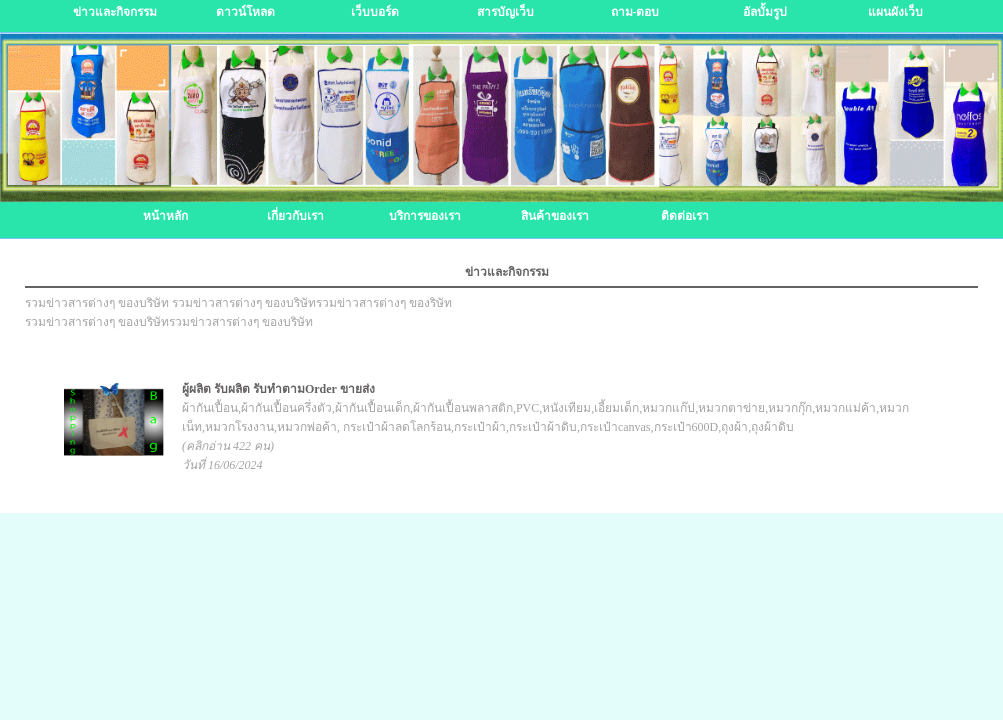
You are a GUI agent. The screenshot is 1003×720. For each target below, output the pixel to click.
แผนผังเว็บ (895, 12)
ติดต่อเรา (685, 216)
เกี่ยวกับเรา (295, 216)
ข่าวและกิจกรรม (115, 12)
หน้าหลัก (165, 216)
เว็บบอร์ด (375, 12)
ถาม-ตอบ (635, 12)
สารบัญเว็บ (505, 12)
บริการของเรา (425, 216)
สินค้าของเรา (555, 216)
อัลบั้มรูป (765, 12)
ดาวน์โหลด (245, 12)
